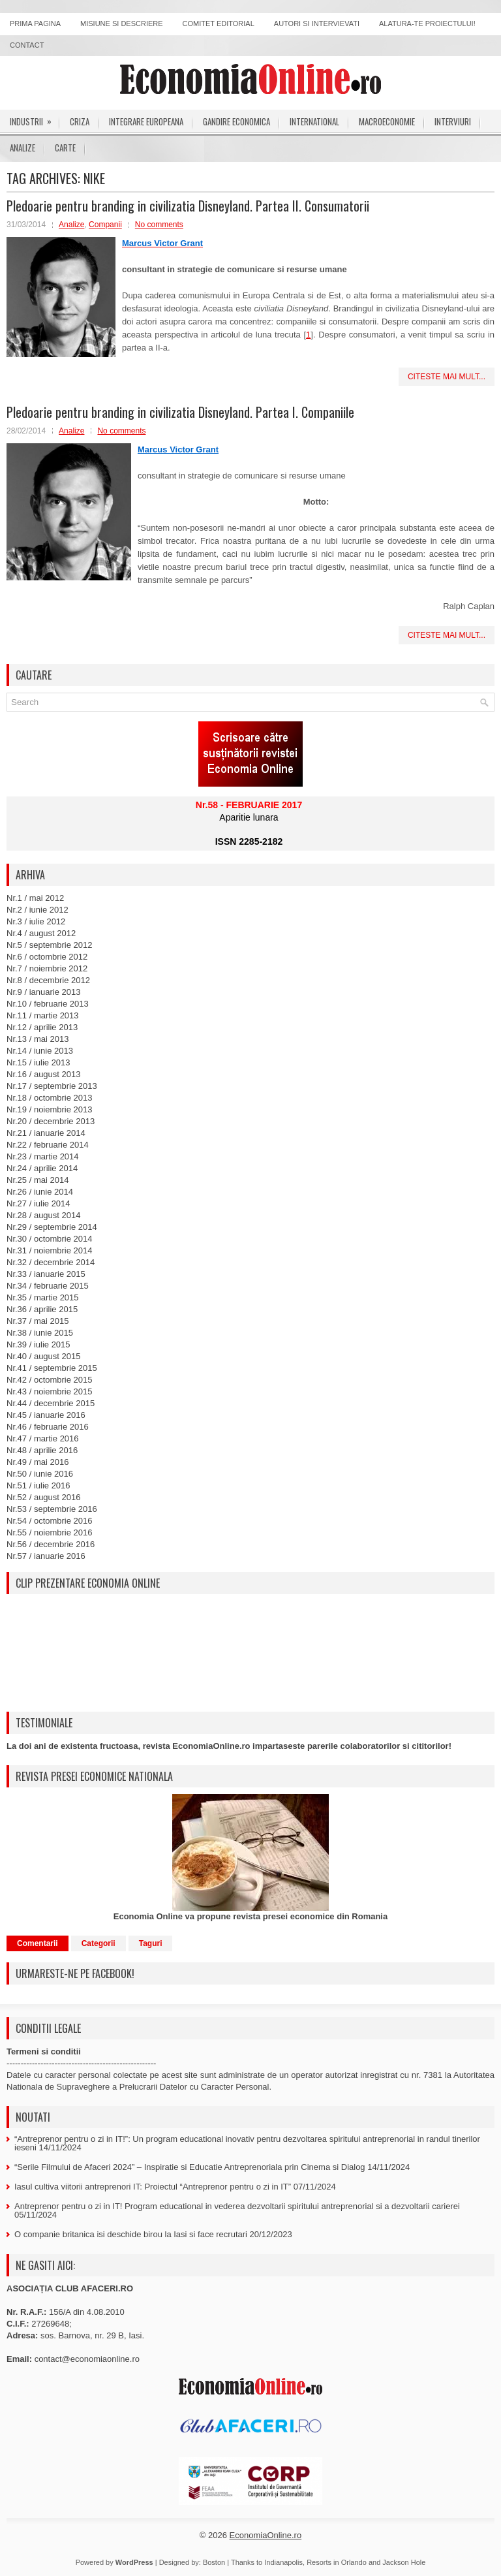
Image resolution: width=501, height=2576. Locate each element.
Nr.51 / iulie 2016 (38, 1485)
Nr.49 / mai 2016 (37, 1462)
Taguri (150, 1943)
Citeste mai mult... (446, 376)
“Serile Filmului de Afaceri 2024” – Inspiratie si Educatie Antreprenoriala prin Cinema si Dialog (189, 2167)
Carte (65, 147)
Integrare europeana (146, 121)
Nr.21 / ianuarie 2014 (46, 1133)
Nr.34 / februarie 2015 (48, 1286)
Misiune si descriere (121, 23)
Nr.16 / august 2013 (43, 1074)
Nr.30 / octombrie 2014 (50, 1239)
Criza (79, 121)
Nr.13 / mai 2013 (37, 1039)
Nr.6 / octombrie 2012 (47, 957)
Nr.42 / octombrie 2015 (50, 1380)
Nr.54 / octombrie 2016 (50, 1521)
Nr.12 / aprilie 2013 (42, 1027)
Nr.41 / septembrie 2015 (52, 1368)
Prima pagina (35, 23)
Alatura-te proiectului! (427, 23)
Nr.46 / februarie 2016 (48, 1427)
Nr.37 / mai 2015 (37, 1321)
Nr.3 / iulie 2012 (36, 921)
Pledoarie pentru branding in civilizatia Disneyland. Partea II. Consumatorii (188, 205)
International (314, 121)
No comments (159, 224)
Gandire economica (236, 121)
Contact (27, 45)
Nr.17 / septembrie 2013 (52, 1086)
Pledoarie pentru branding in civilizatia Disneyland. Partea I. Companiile (180, 412)
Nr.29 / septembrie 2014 (52, 1227)
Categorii (98, 1943)
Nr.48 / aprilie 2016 (42, 1450)
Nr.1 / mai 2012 (35, 898)
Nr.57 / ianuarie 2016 (46, 1556)
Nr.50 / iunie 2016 (40, 1474)
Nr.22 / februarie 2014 (48, 1145)
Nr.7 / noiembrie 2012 (47, 968)
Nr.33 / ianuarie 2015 (46, 1274)
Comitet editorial (218, 23)
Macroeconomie (387, 121)
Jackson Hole (403, 2562)
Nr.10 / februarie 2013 (48, 1004)
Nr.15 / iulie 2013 (38, 1062)
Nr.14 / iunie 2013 (40, 1051)
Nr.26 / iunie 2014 (40, 1192)
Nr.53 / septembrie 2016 (52, 1509)
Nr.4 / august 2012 (41, 933)
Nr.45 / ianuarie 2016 (46, 1415)
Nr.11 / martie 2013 (43, 1015)
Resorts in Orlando (337, 2562)
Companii (105, 224)
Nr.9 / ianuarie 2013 (43, 992)
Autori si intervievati (316, 23)
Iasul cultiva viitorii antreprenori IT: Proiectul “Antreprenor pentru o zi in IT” (152, 2186)
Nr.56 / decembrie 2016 (51, 1544)
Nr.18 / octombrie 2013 (50, 1098)
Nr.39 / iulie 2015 (38, 1344)
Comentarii (37, 1943)
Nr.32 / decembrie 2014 (51, 1262)
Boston (214, 2562)
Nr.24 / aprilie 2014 (42, 1168)
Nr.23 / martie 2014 (43, 1156)
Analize (22, 147)
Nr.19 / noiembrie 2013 (50, 1109)
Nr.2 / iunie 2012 (37, 910)
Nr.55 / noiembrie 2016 (50, 1532)
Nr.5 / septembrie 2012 (50, 945)
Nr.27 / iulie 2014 (38, 1203)
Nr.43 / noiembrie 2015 (50, 1391)
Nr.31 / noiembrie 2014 (50, 1250)
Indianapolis (283, 2562)
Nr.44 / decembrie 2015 (51, 1403)
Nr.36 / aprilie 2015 (42, 1309)
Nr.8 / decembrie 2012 (48, 980)
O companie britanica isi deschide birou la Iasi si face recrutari (130, 2234)
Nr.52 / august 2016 (43, 1497)
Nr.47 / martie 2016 (43, 1438)
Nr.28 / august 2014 (43, 1215)
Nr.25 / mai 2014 (37, 1180)
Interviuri (452, 121)
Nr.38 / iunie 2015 (40, 1333)
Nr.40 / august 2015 (43, 1356)
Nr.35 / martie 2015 (43, 1297)
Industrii (35, 119)
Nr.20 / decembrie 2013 (51, 1121)
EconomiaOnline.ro (266, 2535)
